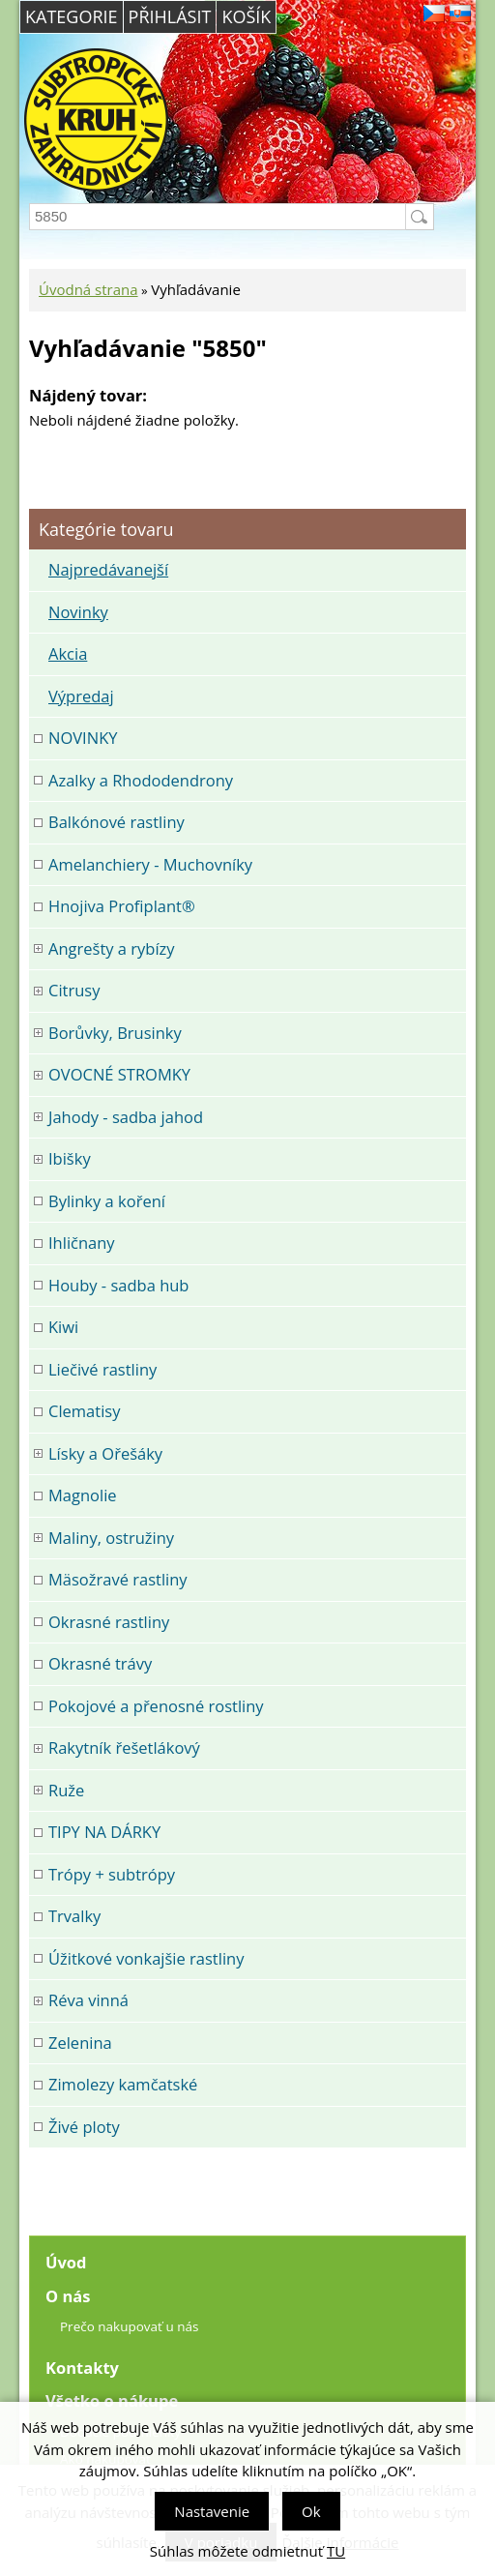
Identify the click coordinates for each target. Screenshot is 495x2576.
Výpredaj (81, 696)
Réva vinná (88, 2000)
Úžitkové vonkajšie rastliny (146, 1958)
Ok (311, 2511)
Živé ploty (84, 2127)
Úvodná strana (88, 289)
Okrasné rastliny (108, 1622)
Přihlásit (170, 16)
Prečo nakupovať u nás (129, 2326)
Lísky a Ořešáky (105, 1453)
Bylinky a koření (106, 1201)
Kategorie (71, 16)
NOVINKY (82, 737)
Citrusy (74, 990)
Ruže (66, 1790)
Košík (246, 16)
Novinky (78, 612)
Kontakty (82, 2367)
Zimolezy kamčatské (122, 2084)
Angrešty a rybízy (111, 948)
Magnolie (82, 1495)
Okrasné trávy (100, 1663)
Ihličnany (81, 1242)
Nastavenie (211, 2511)
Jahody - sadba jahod (125, 1117)
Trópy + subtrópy (111, 1874)
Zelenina (80, 2042)
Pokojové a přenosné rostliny (156, 1706)
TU (336, 2551)
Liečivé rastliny (102, 1369)
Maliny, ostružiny (111, 1537)
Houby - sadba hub (118, 1285)
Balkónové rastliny (116, 822)
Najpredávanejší (108, 569)
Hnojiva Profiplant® (121, 906)
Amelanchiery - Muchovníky (150, 864)
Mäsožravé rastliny (118, 1579)
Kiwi (63, 1327)
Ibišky (69, 1158)
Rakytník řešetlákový (124, 1747)
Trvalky (74, 1916)
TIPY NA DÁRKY (104, 1832)
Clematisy (84, 1411)
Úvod (66, 2262)
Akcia (67, 653)
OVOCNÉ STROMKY (119, 1074)
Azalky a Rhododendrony (140, 780)
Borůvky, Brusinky (115, 1033)
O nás (67, 2296)
